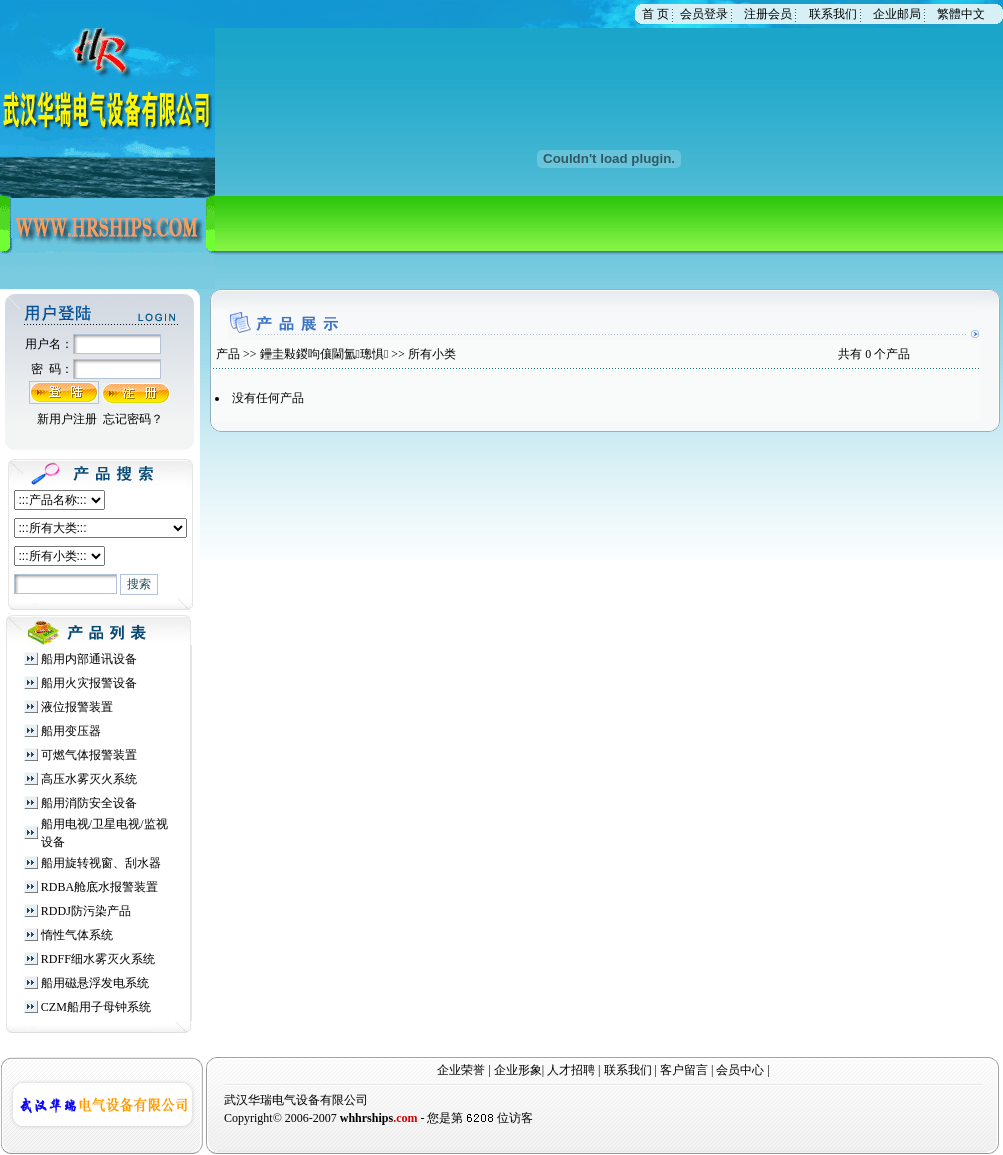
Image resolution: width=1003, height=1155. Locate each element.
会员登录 (704, 14)
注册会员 (768, 14)
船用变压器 (71, 731)
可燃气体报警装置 (89, 755)
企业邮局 (897, 14)
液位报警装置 (77, 707)
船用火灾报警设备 (89, 683)
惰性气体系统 (77, 935)
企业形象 (518, 1070)
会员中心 (740, 1070)
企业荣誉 (461, 1070)
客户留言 (684, 1070)
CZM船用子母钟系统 (96, 1007)
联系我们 (833, 14)
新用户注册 (67, 419)
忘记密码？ (133, 419)
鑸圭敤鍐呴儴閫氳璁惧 (324, 354)
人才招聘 (571, 1070)
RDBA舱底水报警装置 (99, 887)
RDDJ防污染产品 (86, 911)
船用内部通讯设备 (89, 659)
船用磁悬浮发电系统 (95, 983)
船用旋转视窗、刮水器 (101, 863)
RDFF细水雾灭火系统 (98, 959)
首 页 (655, 14)
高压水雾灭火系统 (89, 779)
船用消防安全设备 (89, 803)
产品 (228, 354)
